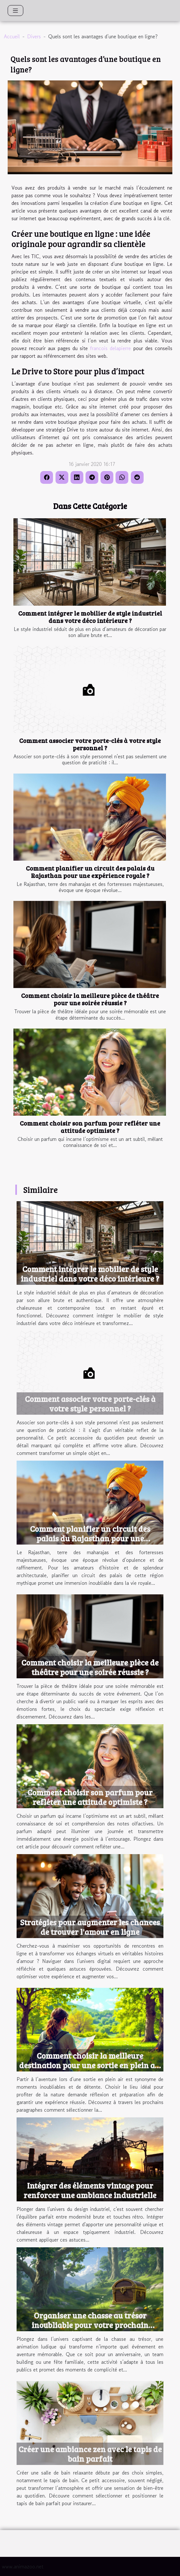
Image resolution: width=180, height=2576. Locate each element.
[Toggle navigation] (15, 10)
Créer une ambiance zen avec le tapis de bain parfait (90, 2454)
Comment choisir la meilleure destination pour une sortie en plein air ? (90, 2065)
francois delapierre (110, 348)
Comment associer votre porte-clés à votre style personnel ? (90, 744)
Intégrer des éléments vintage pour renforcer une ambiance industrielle (90, 2190)
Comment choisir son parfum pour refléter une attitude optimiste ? (90, 1126)
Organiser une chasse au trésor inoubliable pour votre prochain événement (90, 2325)
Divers (34, 36)
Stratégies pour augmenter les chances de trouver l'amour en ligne (90, 1927)
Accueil (12, 36)
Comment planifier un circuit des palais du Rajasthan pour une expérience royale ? (90, 872)
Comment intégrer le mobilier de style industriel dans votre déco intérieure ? (90, 617)
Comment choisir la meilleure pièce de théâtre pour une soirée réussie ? (90, 999)
